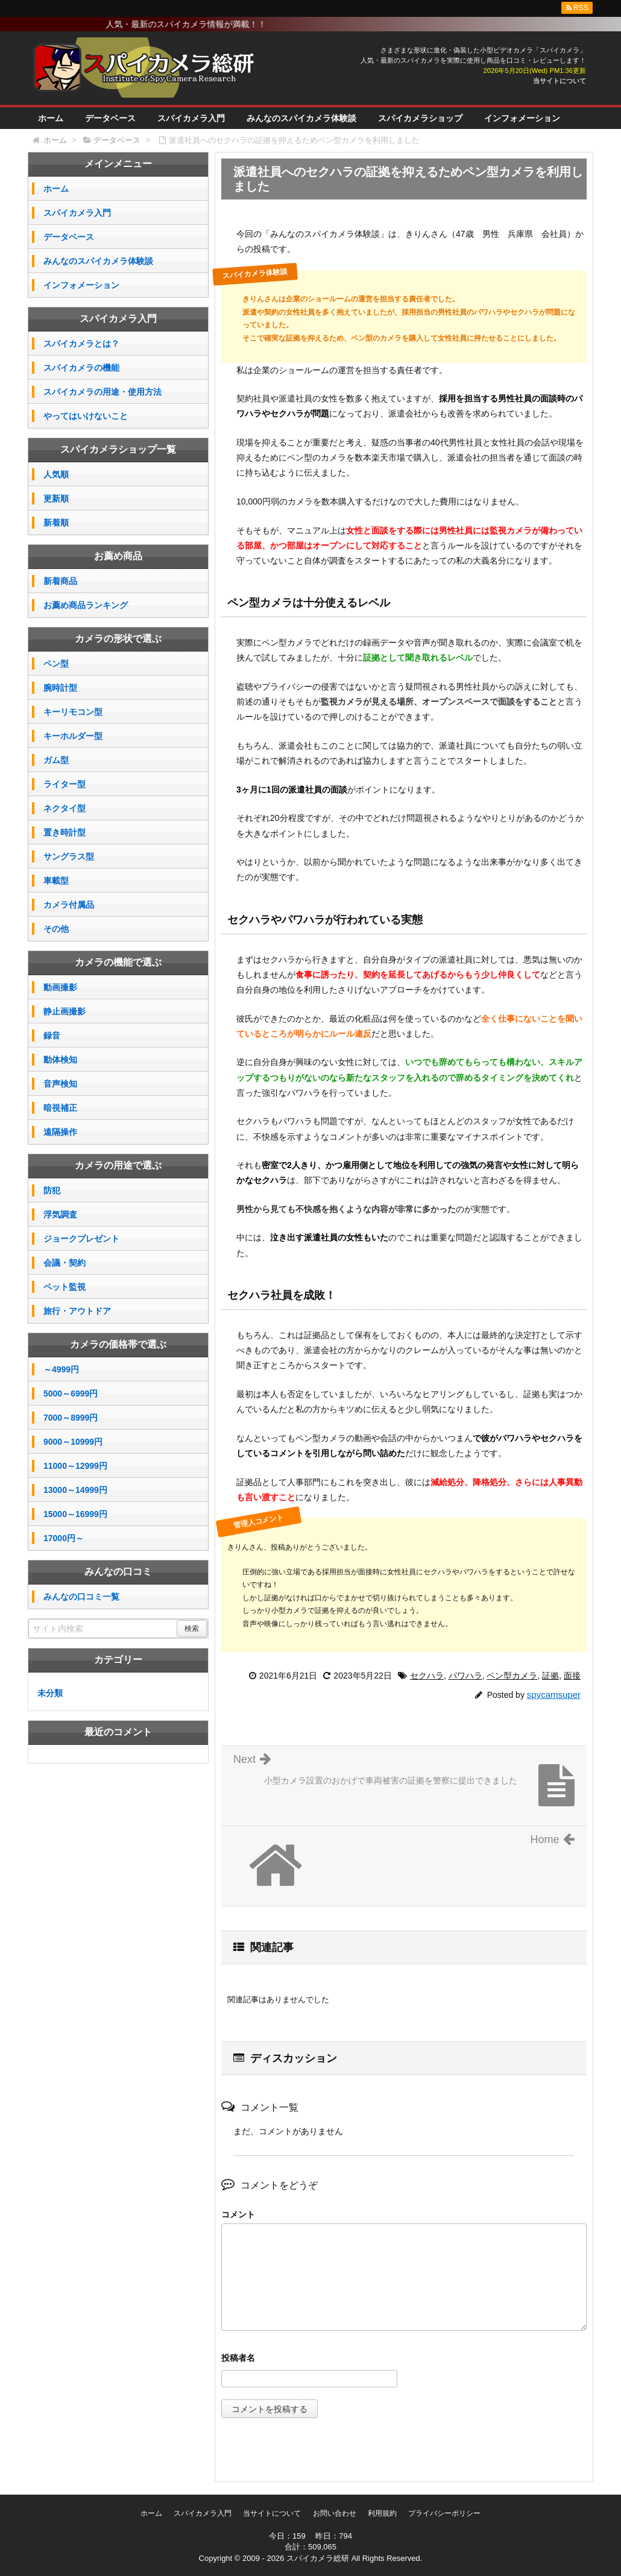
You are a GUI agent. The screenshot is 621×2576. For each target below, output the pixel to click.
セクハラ (427, 1675)
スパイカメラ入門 (191, 118)
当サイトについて (559, 80)
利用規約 (382, 2513)
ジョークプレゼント (81, 1238)
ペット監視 (64, 1287)
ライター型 (64, 784)
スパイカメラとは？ (81, 343)
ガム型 (56, 760)
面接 (572, 1675)
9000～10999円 (72, 1441)
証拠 (550, 1675)
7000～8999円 (70, 1417)
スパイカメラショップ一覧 (118, 449)
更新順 (56, 498)
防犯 (51, 1190)
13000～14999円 (75, 1490)
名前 (404, 2359)
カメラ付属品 (68, 904)
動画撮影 (60, 987)
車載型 (56, 880)
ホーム (50, 118)
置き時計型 (64, 832)
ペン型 (56, 663)
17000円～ (63, 1538)
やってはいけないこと (85, 416)
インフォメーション (522, 118)
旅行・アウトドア (77, 1311)
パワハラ (465, 1675)
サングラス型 (68, 856)
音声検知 (60, 1083)
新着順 (56, 522)
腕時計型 (60, 687)
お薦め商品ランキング (85, 605)
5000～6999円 (70, 1393)
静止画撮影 (64, 1011)
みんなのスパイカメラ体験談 (301, 118)
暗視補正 (60, 1108)
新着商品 (60, 581)
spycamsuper (554, 1694)
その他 (56, 929)
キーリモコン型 (72, 712)
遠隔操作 (60, 1132)
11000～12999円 (75, 1466)
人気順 (56, 474)
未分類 (50, 1693)
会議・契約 (64, 1262)
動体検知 (60, 1059)
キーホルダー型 (72, 736)
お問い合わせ (334, 2513)
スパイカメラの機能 (81, 367)
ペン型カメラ (512, 1675)
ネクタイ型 (64, 808)
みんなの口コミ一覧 (81, 1596)
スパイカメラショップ (420, 118)
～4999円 (61, 1369)
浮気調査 (60, 1214)
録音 (51, 1035)
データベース (110, 118)
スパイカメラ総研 (317, 2558)
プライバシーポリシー (444, 2513)
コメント (238, 2214)
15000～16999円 (75, 1514)
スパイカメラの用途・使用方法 (102, 392)
